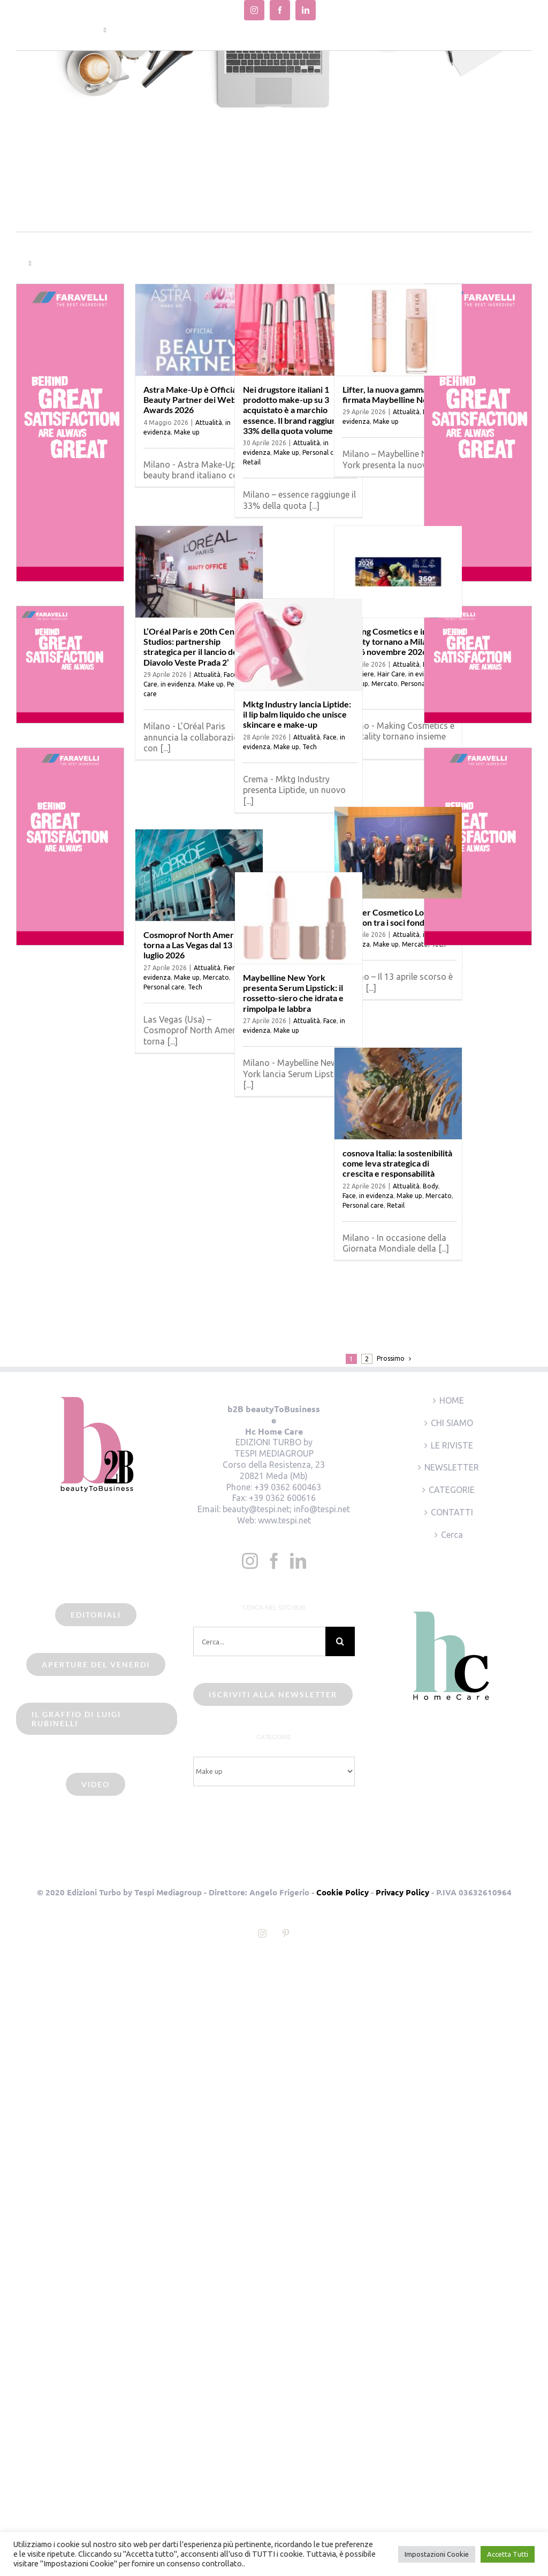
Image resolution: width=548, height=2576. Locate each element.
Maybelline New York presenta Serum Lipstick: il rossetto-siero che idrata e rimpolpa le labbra (293, 992)
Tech (309, 746)
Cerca (452, 1534)
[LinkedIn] (298, 1561)
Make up (187, 432)
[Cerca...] (259, 1641)
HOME (451, 1400)
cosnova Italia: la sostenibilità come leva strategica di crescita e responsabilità (397, 1163)
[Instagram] (250, 1561)
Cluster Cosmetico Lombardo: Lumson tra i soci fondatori (398, 917)
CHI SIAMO (452, 1423)
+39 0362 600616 (282, 1498)
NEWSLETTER (451, 1467)
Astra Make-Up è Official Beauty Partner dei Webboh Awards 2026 (196, 399)
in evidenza (178, 684)
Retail (252, 462)
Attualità (208, 422)
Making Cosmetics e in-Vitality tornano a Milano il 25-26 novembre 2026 (392, 641)
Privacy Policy (402, 1892)
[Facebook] (274, 1561)
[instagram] (254, 10)
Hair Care (391, 673)
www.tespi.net (284, 1520)
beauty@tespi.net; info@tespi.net (286, 1509)
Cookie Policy (342, 1892)
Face (330, 737)
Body (430, 1186)
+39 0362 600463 (287, 1487)
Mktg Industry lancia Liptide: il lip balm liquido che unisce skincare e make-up (297, 714)
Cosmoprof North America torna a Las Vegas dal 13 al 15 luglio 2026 (197, 944)
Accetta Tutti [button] (507, 2554)
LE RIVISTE (452, 1445)
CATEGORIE (452, 1490)
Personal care (421, 683)
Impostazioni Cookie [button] (437, 2554)
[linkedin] (305, 10)
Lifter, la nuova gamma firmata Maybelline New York (398, 394)
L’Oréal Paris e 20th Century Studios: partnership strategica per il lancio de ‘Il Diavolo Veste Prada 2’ (197, 646)
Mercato (384, 683)
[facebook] (280, 10)
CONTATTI (452, 1512)
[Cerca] (340, 1641)
